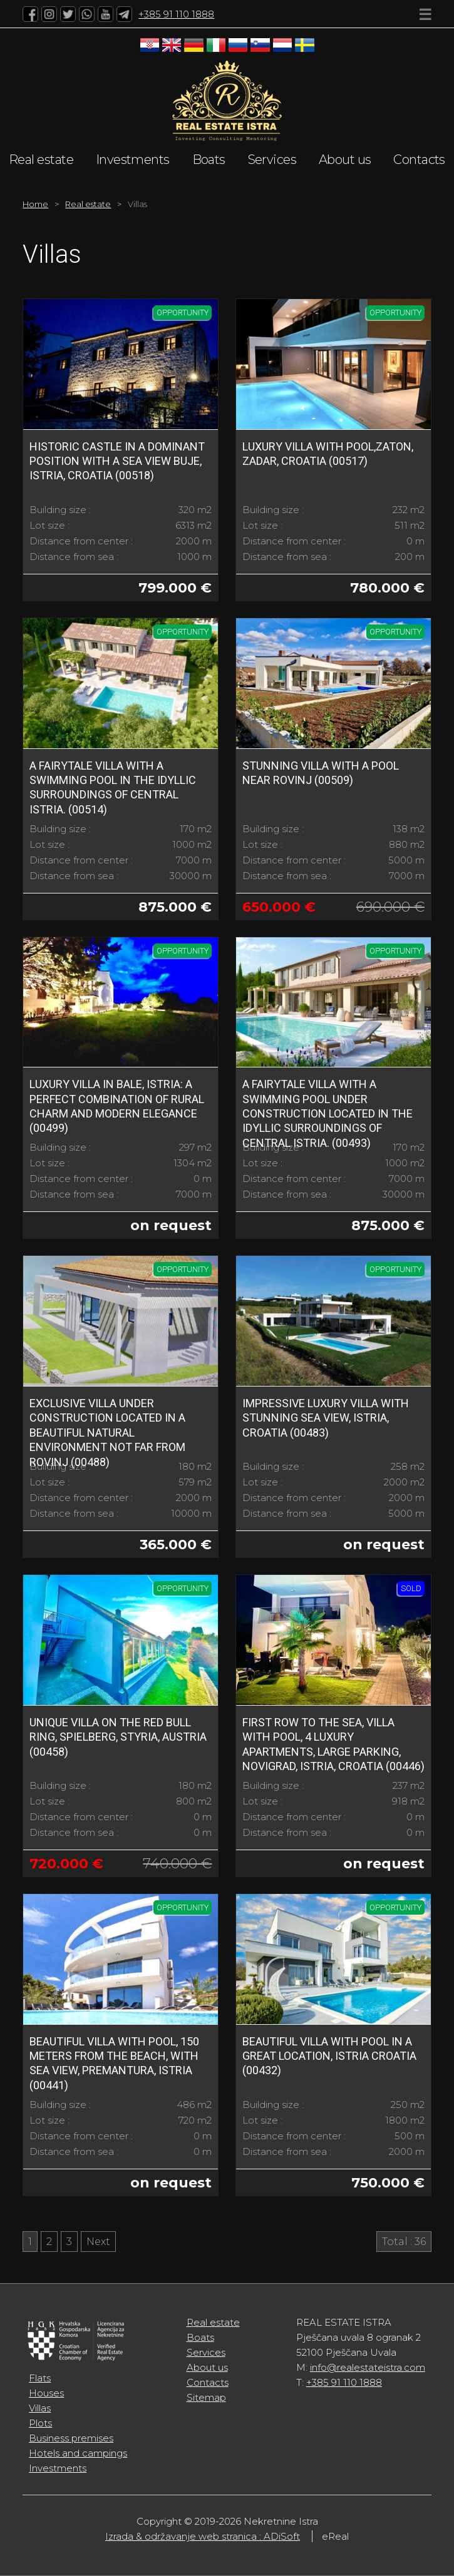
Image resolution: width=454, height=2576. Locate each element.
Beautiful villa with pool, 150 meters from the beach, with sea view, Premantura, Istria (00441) (114, 2063)
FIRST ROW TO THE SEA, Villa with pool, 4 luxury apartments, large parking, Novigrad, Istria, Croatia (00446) (333, 1744)
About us (345, 159)
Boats (208, 159)
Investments (133, 159)
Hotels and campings (78, 2453)
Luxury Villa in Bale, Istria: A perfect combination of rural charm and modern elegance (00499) (116, 1105)
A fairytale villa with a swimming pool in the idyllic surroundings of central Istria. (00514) (112, 787)
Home (35, 204)
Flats (40, 2378)
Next (98, 2242)
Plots (40, 2423)
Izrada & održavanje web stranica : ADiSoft (202, 2536)
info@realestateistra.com (367, 2367)
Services (272, 159)
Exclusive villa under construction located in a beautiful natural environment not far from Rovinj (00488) (107, 1433)
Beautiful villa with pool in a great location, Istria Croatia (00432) (329, 2056)
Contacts (419, 159)
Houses (46, 2393)
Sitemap (206, 2397)
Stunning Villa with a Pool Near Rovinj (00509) (320, 773)
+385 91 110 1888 (176, 14)
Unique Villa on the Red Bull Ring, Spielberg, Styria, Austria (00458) (118, 1737)
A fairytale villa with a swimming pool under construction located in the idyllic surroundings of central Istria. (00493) (327, 1113)
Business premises (71, 2438)
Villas (40, 2408)
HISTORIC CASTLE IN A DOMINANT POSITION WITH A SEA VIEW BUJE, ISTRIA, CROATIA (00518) (117, 461)
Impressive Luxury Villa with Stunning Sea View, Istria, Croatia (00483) (325, 1418)
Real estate (41, 159)
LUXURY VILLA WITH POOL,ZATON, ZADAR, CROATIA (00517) (327, 453)
